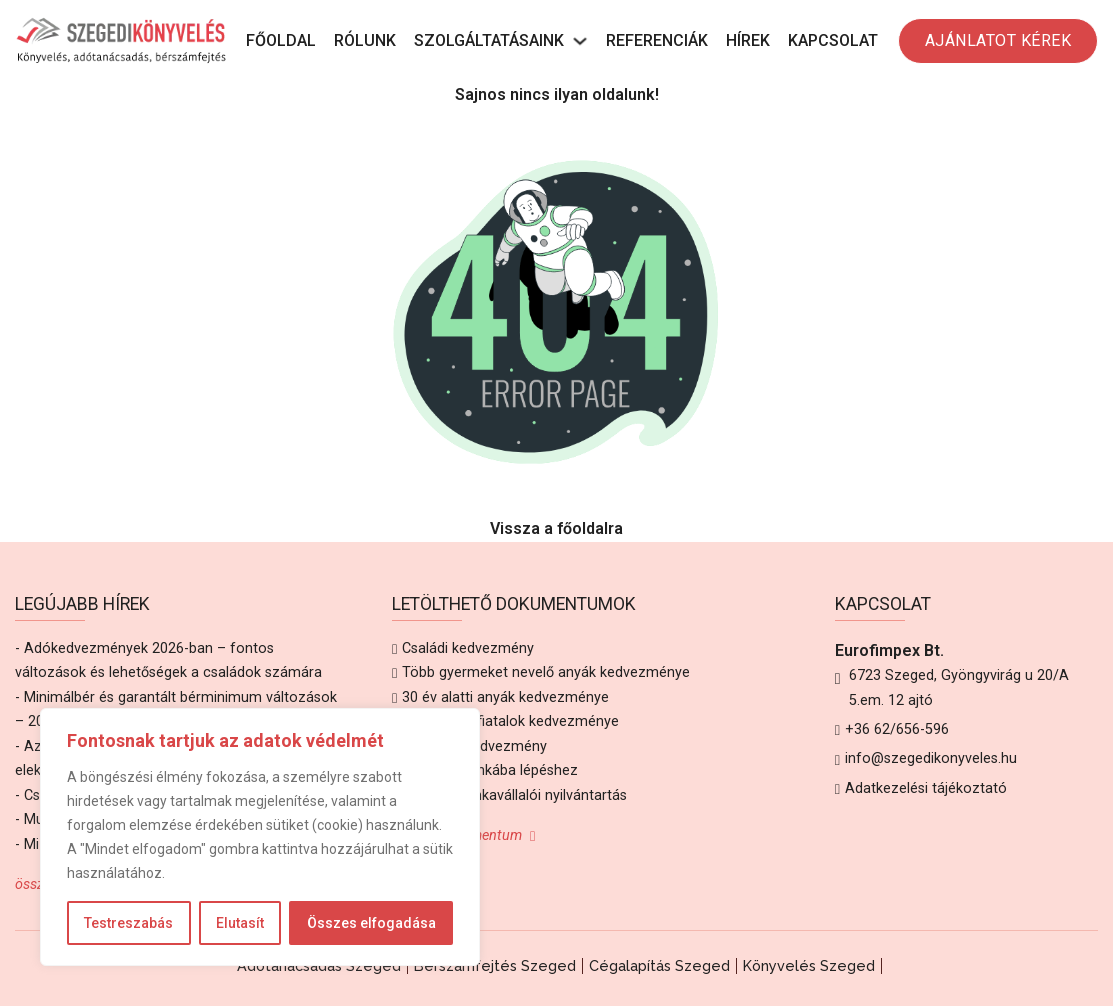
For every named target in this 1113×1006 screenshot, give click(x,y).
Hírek (748, 40)
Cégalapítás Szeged (659, 965)
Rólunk (365, 40)
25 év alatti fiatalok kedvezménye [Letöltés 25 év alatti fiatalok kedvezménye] (510, 721)
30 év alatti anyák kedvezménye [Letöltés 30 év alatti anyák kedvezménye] (505, 697)
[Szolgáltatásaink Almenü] (580, 41)
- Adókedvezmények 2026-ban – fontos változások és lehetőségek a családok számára (168, 660)
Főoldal (281, 40)
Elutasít (240, 923)
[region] (260, 837)
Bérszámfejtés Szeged (495, 965)
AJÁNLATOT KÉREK (998, 40)
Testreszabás (128, 923)
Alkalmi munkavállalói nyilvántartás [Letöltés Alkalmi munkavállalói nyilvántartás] (514, 795)
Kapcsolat (833, 40)
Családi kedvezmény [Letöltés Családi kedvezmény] (468, 648)
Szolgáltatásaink (489, 40)
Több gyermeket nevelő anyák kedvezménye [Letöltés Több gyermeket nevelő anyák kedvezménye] (546, 672)
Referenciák (657, 40)
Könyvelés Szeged (809, 965)
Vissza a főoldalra (556, 528)
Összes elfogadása (371, 923)
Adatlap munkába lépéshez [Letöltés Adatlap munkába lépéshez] (490, 770)
